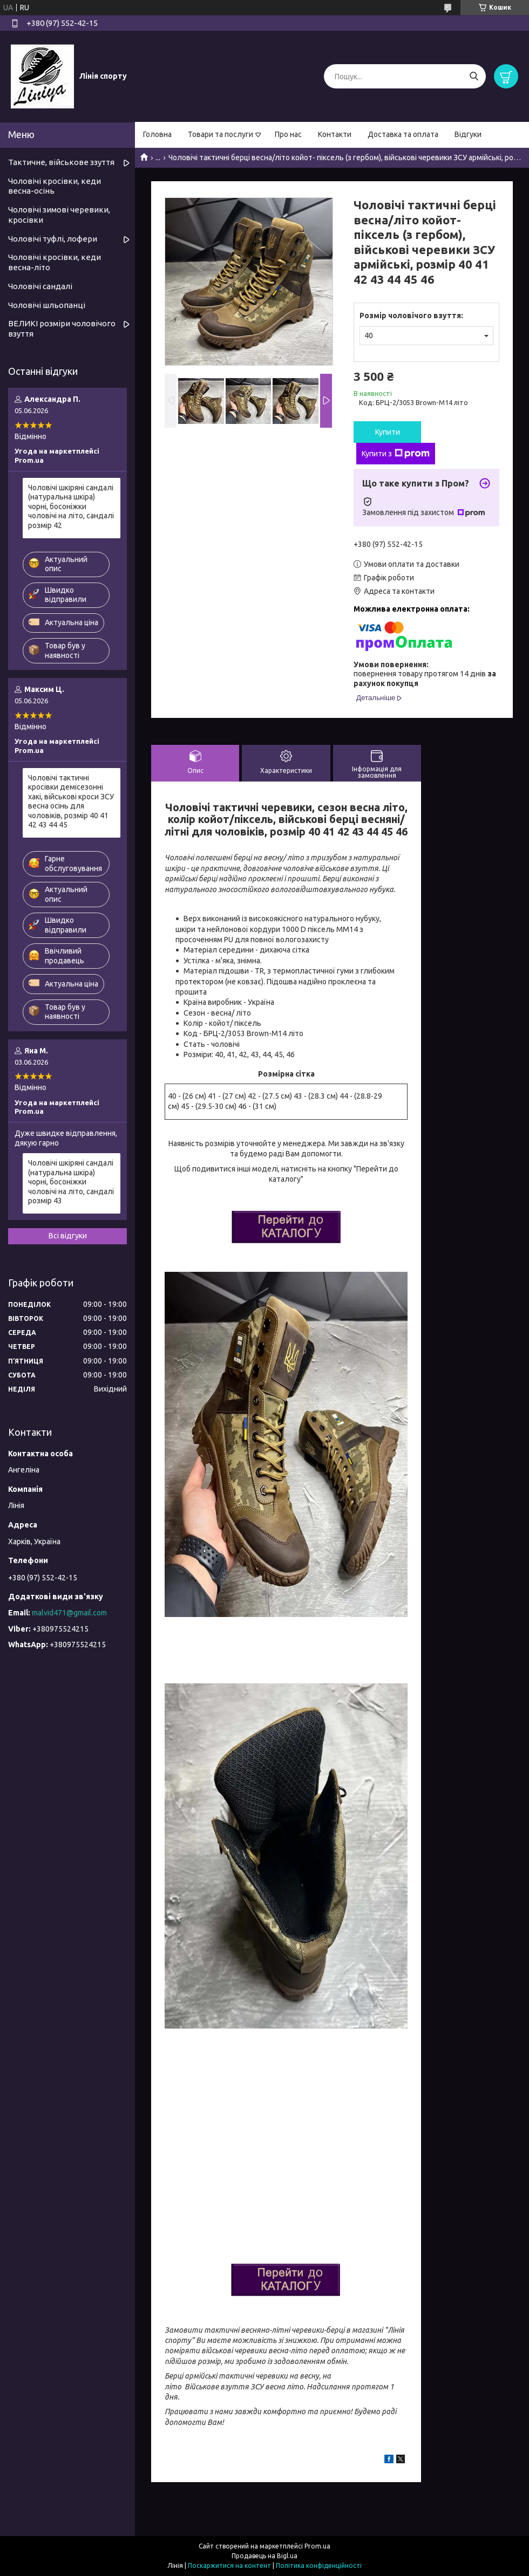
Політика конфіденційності (319, 2565)
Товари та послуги (220, 134)
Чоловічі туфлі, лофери (52, 238)
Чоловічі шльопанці (46, 305)
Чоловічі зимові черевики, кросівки (59, 214)
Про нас (288, 134)
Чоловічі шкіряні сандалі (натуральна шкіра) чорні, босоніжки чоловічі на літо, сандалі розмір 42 (71, 506)
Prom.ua (317, 2546)
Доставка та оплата (403, 134)
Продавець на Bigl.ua (264, 2555)
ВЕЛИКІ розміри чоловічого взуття (62, 328)
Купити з (396, 453)
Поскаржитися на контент (229, 2565)
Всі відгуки (68, 1235)
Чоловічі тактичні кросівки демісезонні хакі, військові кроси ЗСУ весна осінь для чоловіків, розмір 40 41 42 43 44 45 (71, 801)
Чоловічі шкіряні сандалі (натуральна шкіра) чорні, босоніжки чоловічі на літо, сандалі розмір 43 (71, 1182)
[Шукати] (474, 76)
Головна (157, 134)
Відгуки (468, 134)
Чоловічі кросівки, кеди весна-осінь (54, 186)
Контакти (334, 134)
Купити (387, 432)
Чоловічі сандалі (40, 286)
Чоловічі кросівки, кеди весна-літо (54, 262)
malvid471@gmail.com (69, 1612)
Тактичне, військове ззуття (61, 162)
